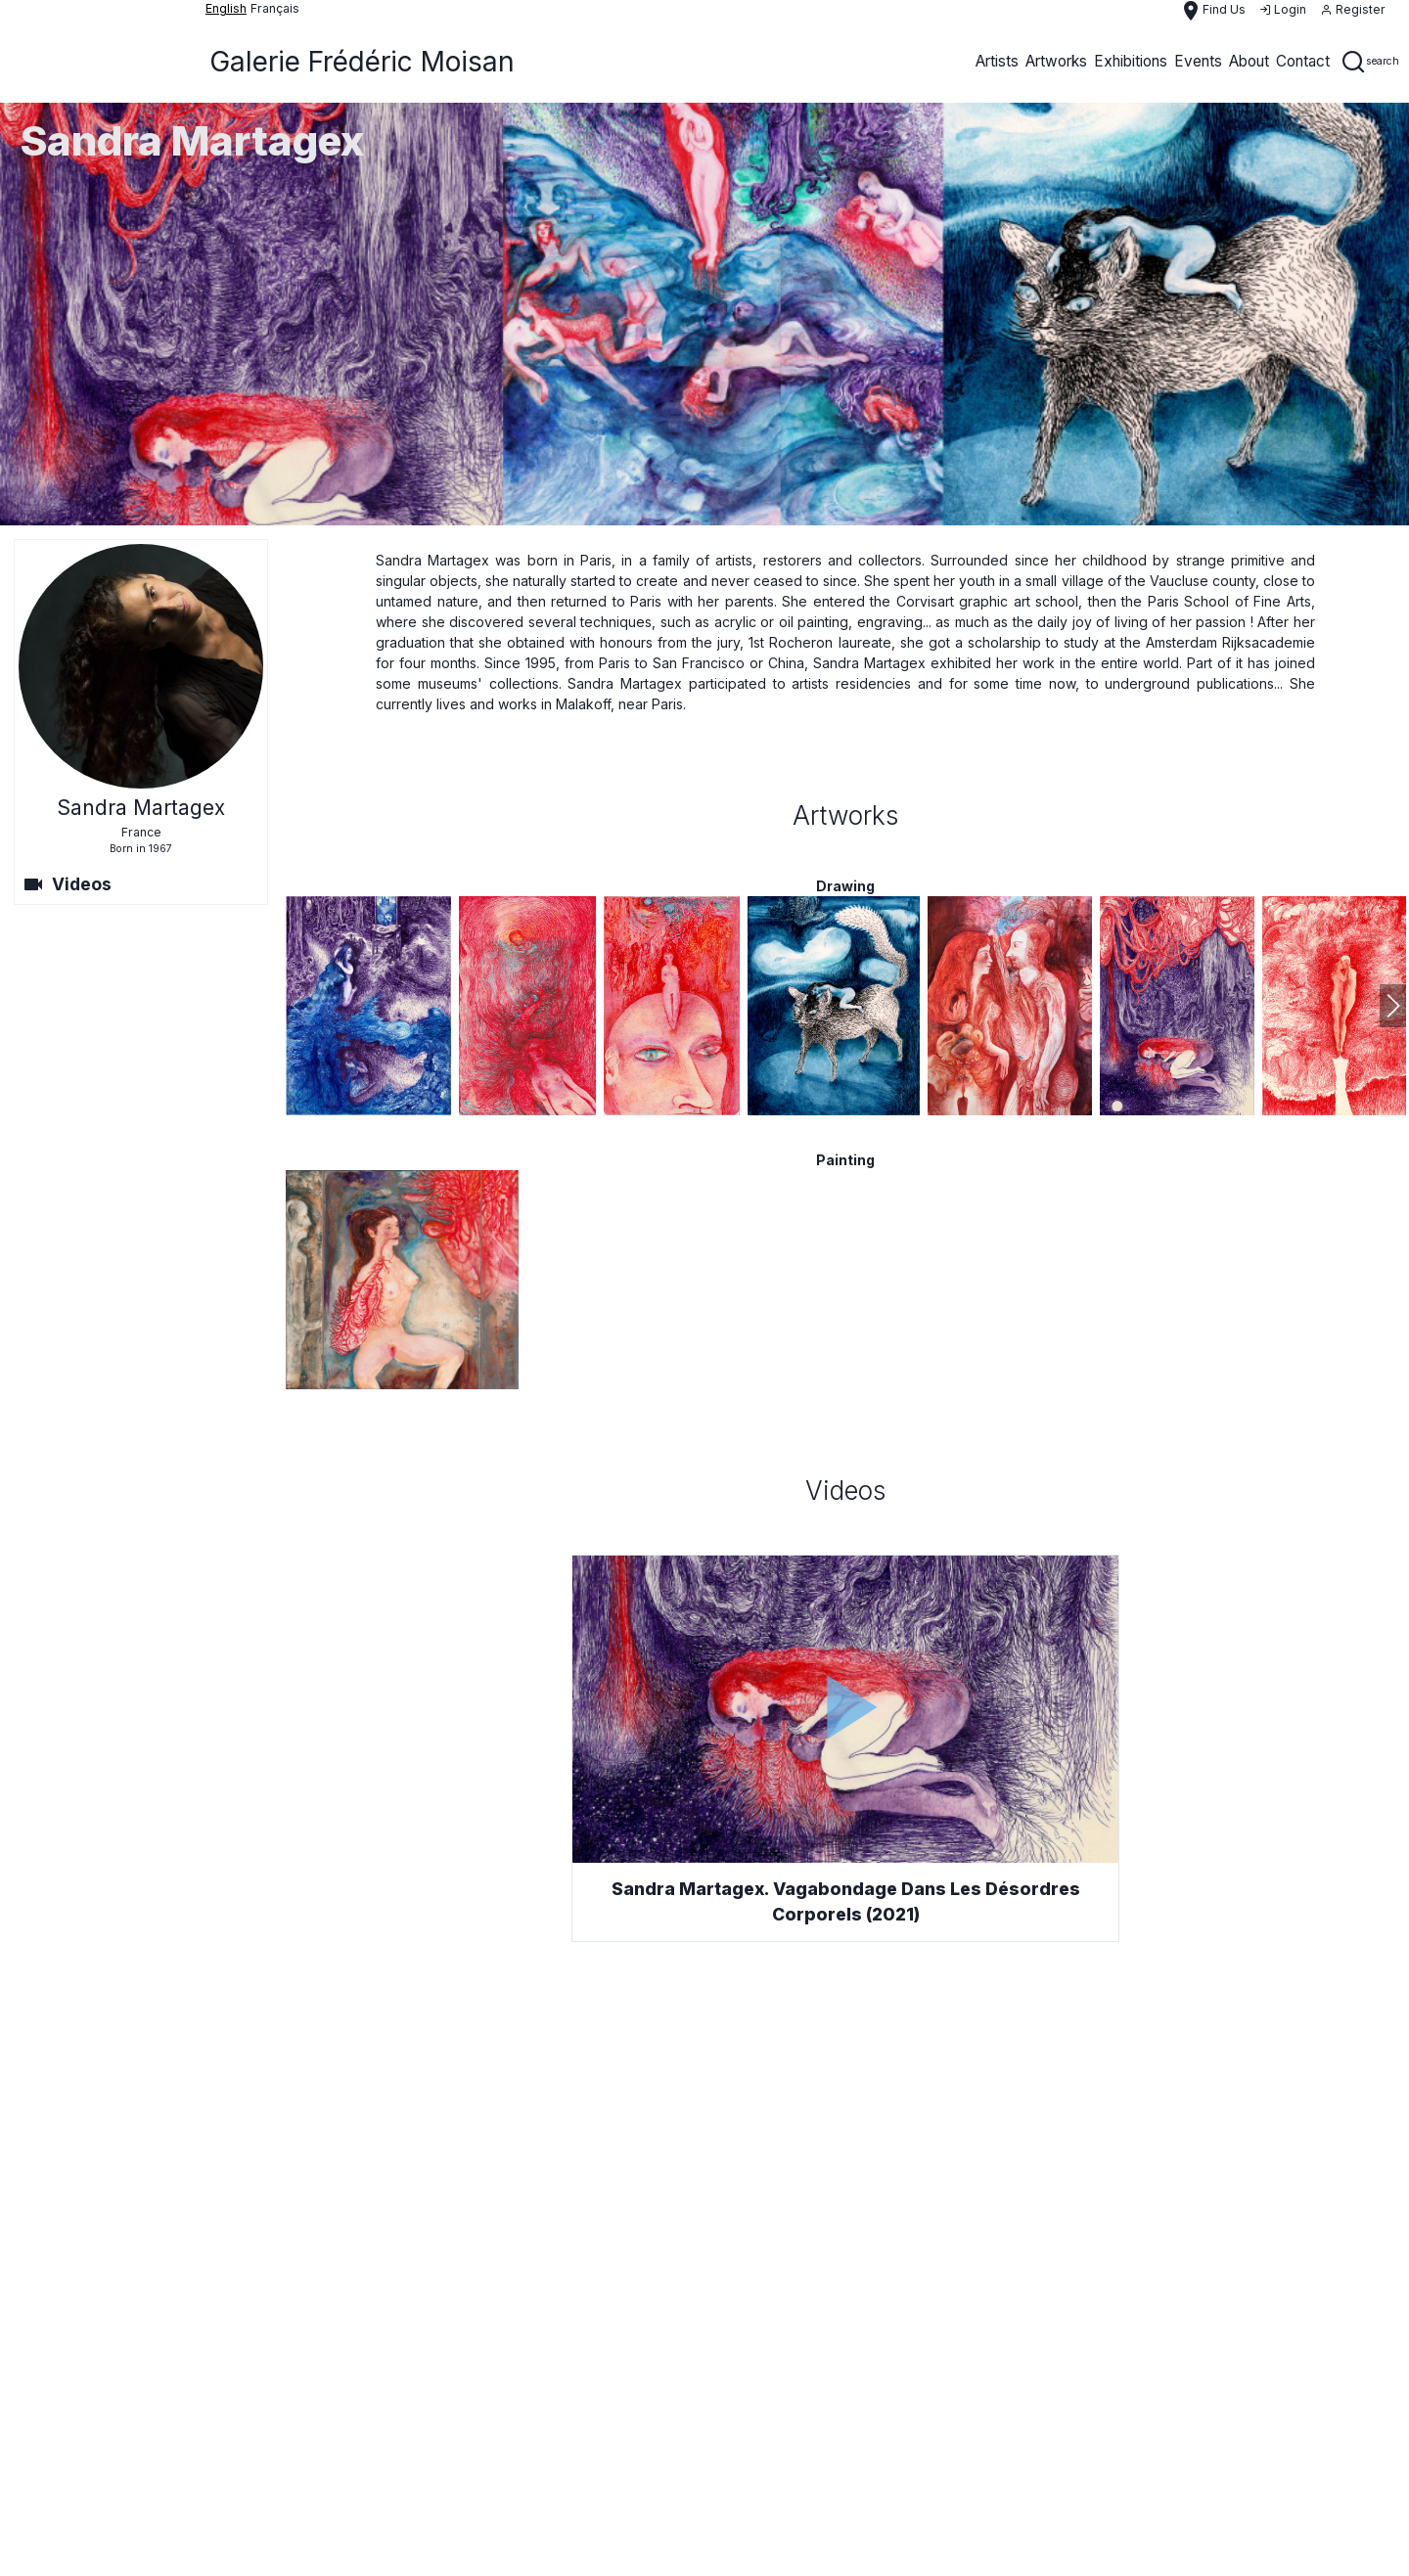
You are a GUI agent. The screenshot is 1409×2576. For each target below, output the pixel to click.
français (274, 8)
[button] (1393, 1005)
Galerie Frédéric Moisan (362, 61)
